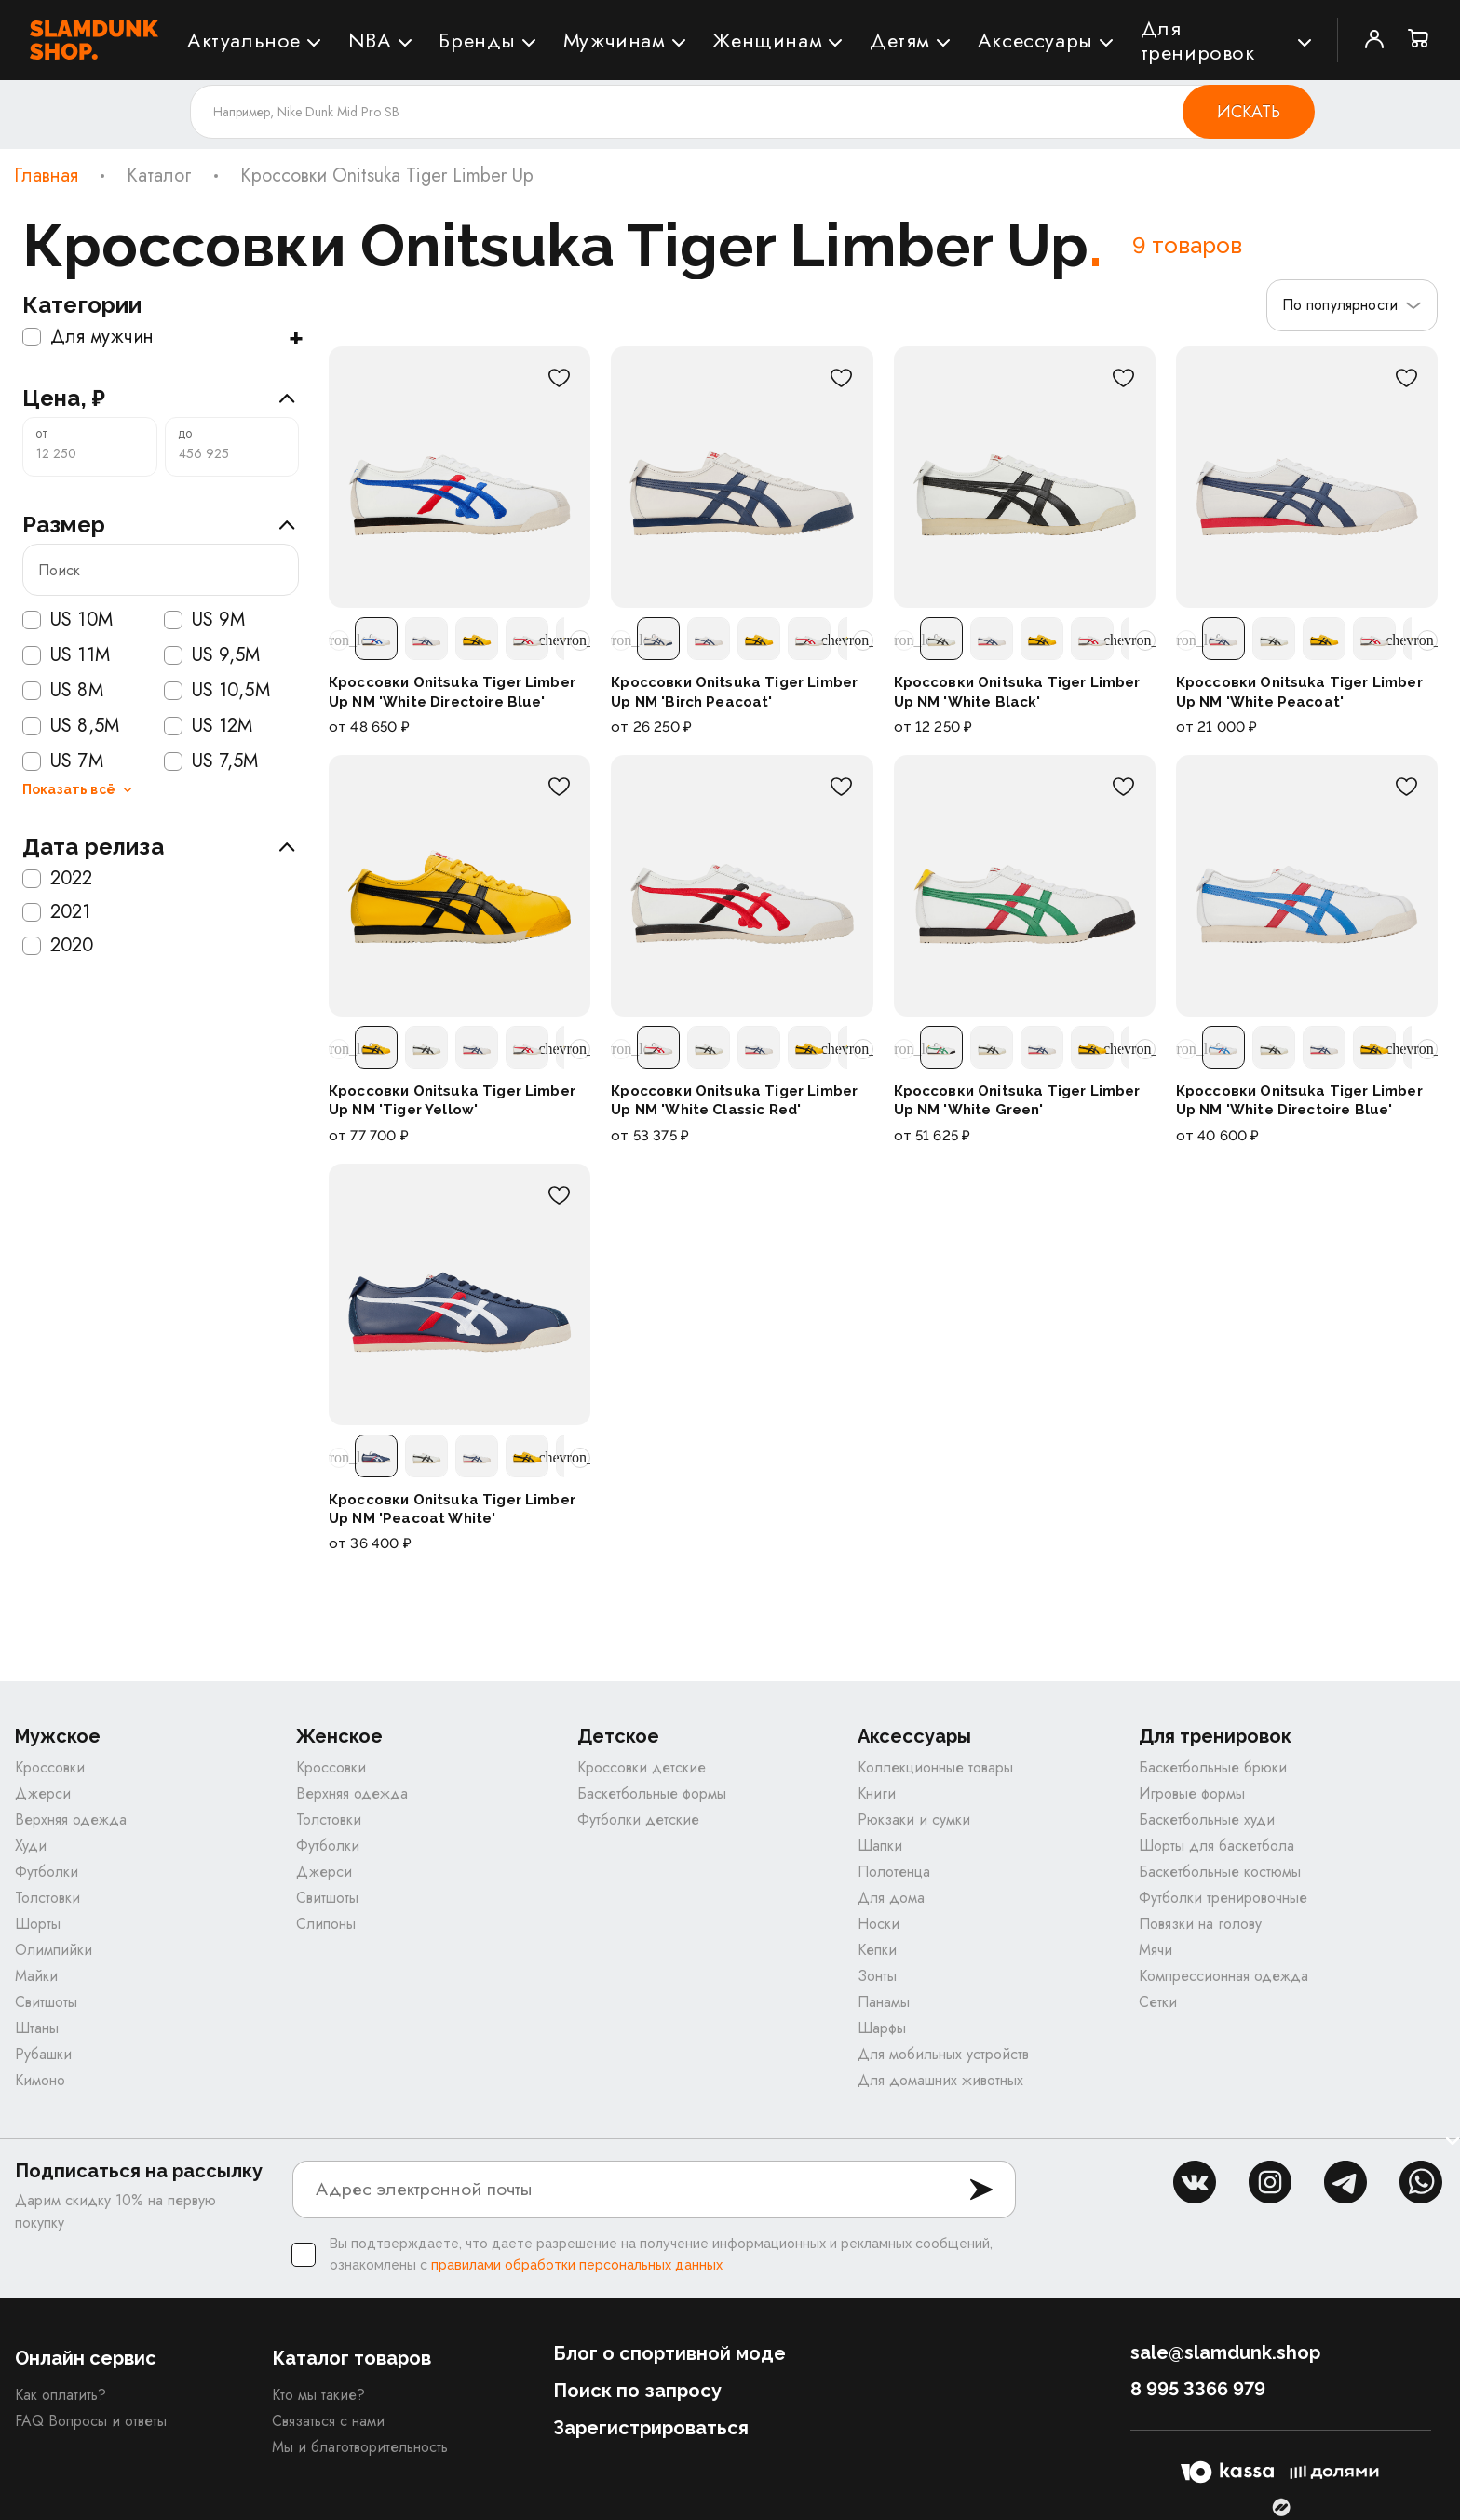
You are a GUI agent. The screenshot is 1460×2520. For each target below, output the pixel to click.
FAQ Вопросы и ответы (91, 2421)
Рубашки (43, 2054)
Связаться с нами (328, 2421)
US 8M (62, 691)
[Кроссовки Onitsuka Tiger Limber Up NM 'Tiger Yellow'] (459, 886)
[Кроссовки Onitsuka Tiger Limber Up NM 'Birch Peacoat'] (741, 477)
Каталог (159, 176)
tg (1345, 2182)
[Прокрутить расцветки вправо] (580, 640)
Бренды (477, 40)
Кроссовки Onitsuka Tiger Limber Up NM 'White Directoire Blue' (452, 691)
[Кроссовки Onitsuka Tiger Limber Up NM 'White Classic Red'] (741, 886)
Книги (877, 1793)
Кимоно (40, 2080)
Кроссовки (50, 1767)
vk (1194, 2182)
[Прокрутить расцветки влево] (339, 640)
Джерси (43, 1793)
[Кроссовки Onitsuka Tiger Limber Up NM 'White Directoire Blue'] (459, 477)
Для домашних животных (940, 2080)
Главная (46, 176)
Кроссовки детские (641, 1767)
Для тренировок (1198, 40)
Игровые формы (1192, 1793)
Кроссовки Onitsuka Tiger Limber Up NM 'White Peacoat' (1299, 691)
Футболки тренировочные (1223, 1897)
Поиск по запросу (637, 2390)
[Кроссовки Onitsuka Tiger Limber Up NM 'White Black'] (1025, 477)
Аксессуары (1035, 40)
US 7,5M (211, 761)
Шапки (880, 1845)
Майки (36, 1976)
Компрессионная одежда (1223, 1976)
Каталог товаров (351, 2358)
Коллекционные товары (935, 1767)
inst (1270, 2182)
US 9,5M (212, 655)
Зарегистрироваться (651, 2428)
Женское (339, 1736)
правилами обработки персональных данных (577, 2264)
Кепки (877, 1950)
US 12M (208, 726)
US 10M (67, 620)
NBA (370, 40)
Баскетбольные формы (651, 1793)
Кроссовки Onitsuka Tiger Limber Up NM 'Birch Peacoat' (734, 691)
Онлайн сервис (85, 2358)
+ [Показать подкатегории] (296, 337)
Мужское (58, 1736)
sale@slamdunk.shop (1225, 2352)
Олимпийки (53, 1950)
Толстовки (47, 1897)
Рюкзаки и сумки (914, 1819)
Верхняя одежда (71, 1819)
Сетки (1158, 2002)
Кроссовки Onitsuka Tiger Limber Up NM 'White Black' (1017, 691)
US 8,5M (70, 726)
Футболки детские (638, 1819)
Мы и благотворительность (360, 2447)
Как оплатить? (60, 2394)
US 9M (205, 620)
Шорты (38, 1923)
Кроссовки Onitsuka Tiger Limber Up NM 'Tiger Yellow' (452, 1100)
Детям (900, 40)
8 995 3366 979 (1197, 2389)
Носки (878, 1923)
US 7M (62, 761)
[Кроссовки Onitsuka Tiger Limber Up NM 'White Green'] (1025, 886)
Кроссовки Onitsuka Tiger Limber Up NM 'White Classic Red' (734, 1100)
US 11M (66, 655)
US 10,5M (217, 691)
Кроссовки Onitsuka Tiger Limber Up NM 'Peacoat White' (452, 1509)
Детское (618, 1736)
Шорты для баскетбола (1216, 1845)
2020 (58, 946)
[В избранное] (558, 378)
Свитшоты (46, 2002)
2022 (57, 879)
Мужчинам (614, 40)
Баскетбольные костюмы (1220, 1871)
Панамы (884, 2002)
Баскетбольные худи (1207, 1819)
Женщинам (767, 40)
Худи (31, 1845)
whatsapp (1420, 2182)
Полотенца (894, 1871)
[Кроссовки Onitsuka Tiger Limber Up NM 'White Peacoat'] (1307, 477)
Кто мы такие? (318, 2394)
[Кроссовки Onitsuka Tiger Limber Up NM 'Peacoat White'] (459, 1294)
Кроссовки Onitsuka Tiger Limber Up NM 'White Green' (1017, 1100)
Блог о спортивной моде (669, 2353)
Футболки (46, 1871)
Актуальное (244, 40)
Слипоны (326, 1923)
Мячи (1155, 1950)
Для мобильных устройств (943, 2054)
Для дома (891, 1897)
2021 (56, 912)
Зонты (877, 1976)
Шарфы (882, 2028)
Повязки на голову (1200, 1923)
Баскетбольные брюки (1213, 1767)
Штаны (37, 2028)
